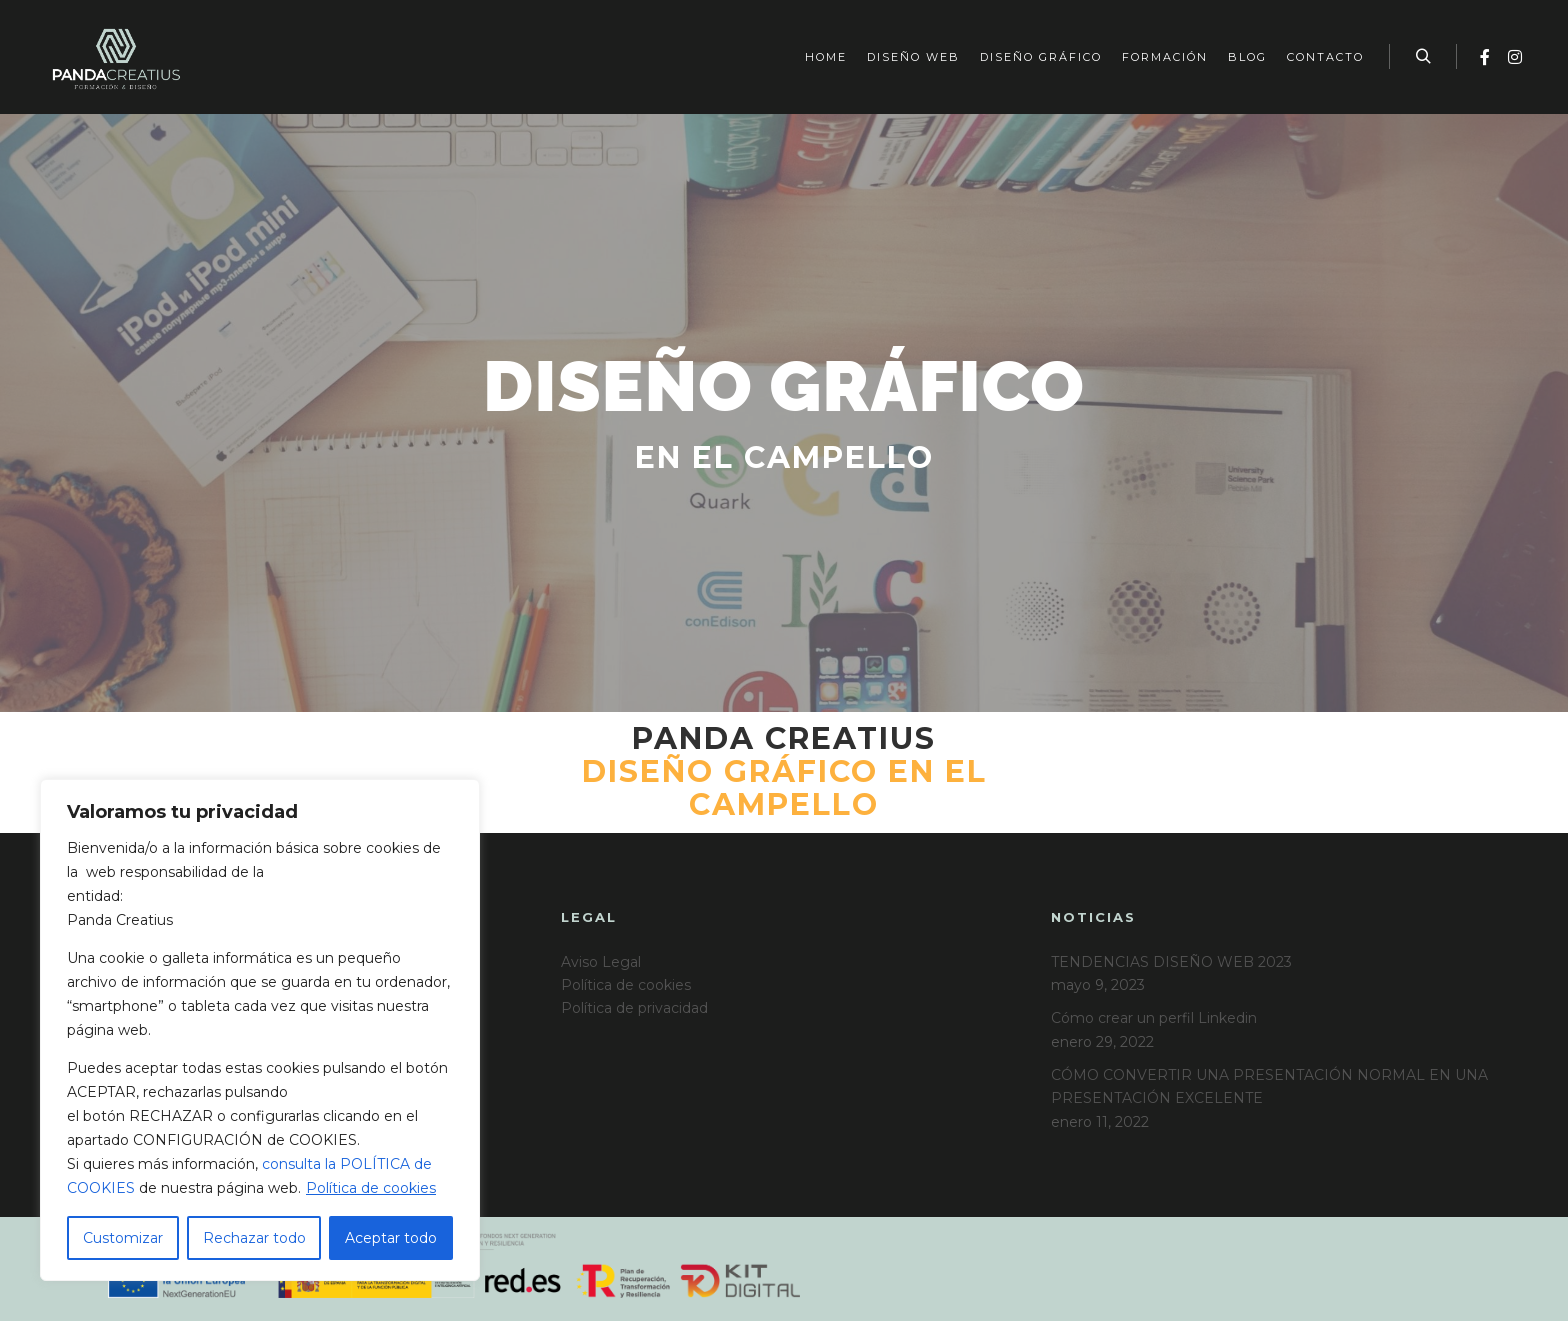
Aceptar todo (391, 1238)
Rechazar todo (254, 1238)
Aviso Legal (601, 962)
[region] (260, 1030)
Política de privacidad (634, 1008)
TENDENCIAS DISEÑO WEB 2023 (1171, 962)
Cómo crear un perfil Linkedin (1154, 1018)
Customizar (123, 1238)
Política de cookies (371, 1188)
